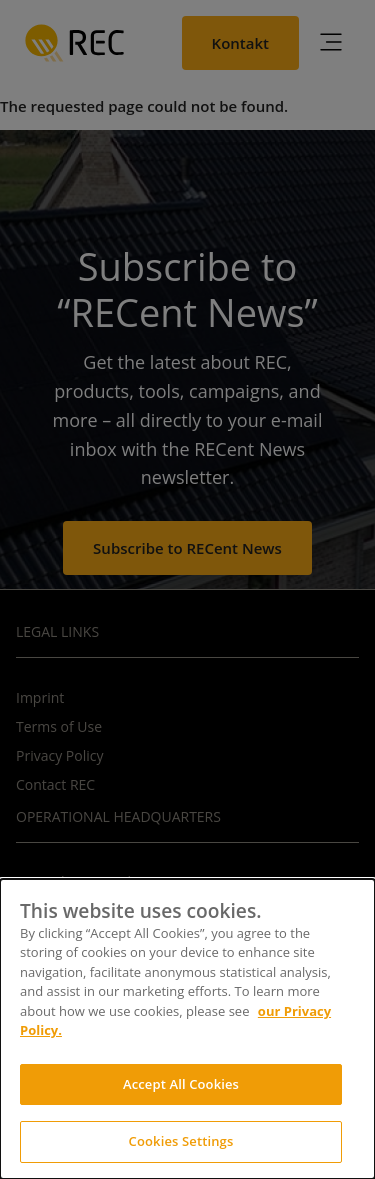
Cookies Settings (181, 1141)
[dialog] (187, 1029)
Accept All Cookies (181, 1084)
